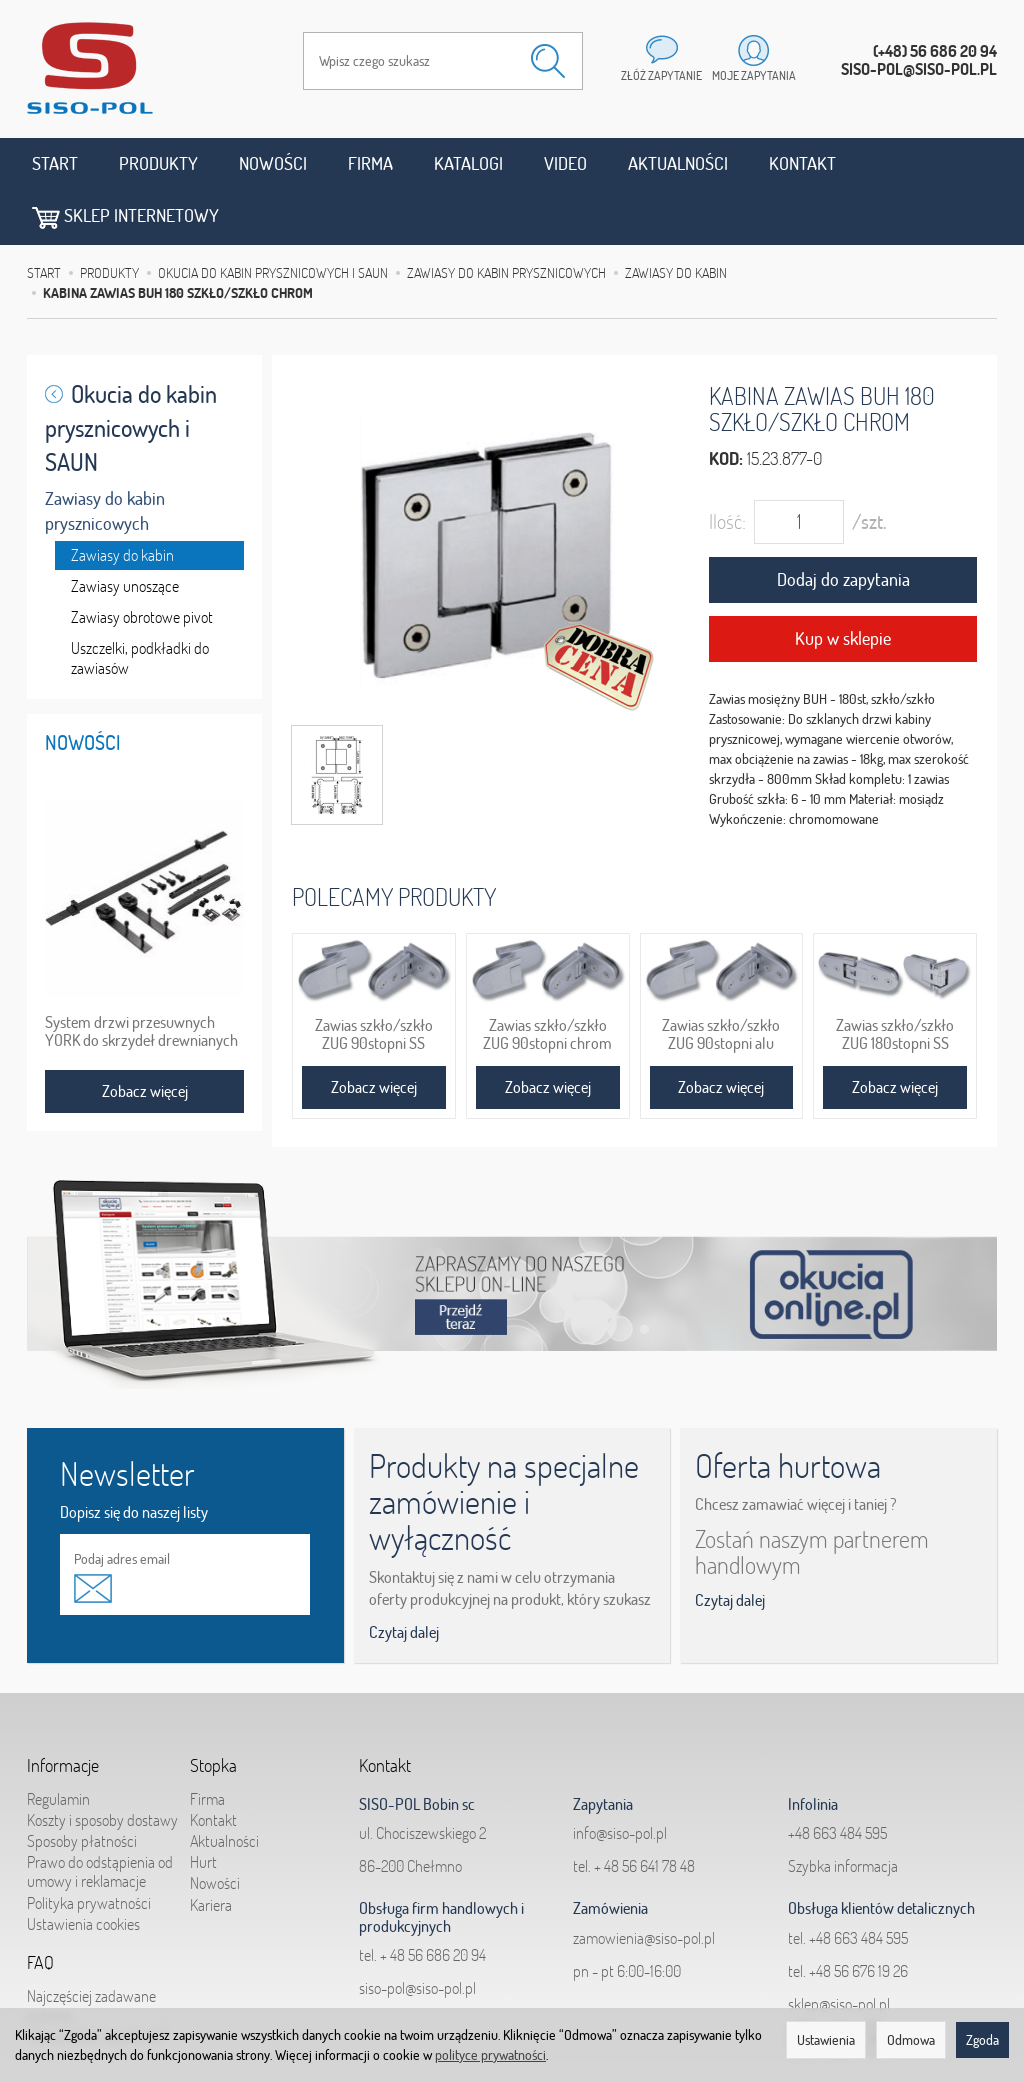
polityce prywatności (490, 2055)
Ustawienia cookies (83, 1869)
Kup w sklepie (843, 583)
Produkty (158, 163)
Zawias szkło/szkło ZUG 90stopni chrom (547, 979)
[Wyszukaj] (548, 61)
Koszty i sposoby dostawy (102, 1765)
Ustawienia (826, 2040)
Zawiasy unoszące (125, 531)
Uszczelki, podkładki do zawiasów (140, 603)
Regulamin (58, 1744)
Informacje (63, 1711)
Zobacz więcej (374, 1032)
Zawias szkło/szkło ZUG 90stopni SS (374, 979)
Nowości (273, 163)
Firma (370, 163)
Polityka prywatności (89, 1848)
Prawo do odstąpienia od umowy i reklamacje (100, 1816)
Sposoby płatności (82, 1786)
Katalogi (468, 163)
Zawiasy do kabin (122, 500)
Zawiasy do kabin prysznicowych (105, 456)
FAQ (40, 1908)
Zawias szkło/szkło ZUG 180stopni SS (895, 979)
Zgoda (982, 2040)
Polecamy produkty (394, 841)
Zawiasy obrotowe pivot (142, 562)
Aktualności (678, 163)
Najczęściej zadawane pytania (91, 1950)
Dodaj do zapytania (843, 525)
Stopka (213, 1711)
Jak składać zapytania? (96, 1981)
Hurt (203, 1807)
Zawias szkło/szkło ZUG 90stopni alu (721, 979)
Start (55, 163)
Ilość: (727, 467)
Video (565, 163)
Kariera (211, 1850)
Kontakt (802, 163)
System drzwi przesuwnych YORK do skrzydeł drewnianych (141, 976)
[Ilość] (799, 468)
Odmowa (911, 2040)
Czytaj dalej (404, 1578)
